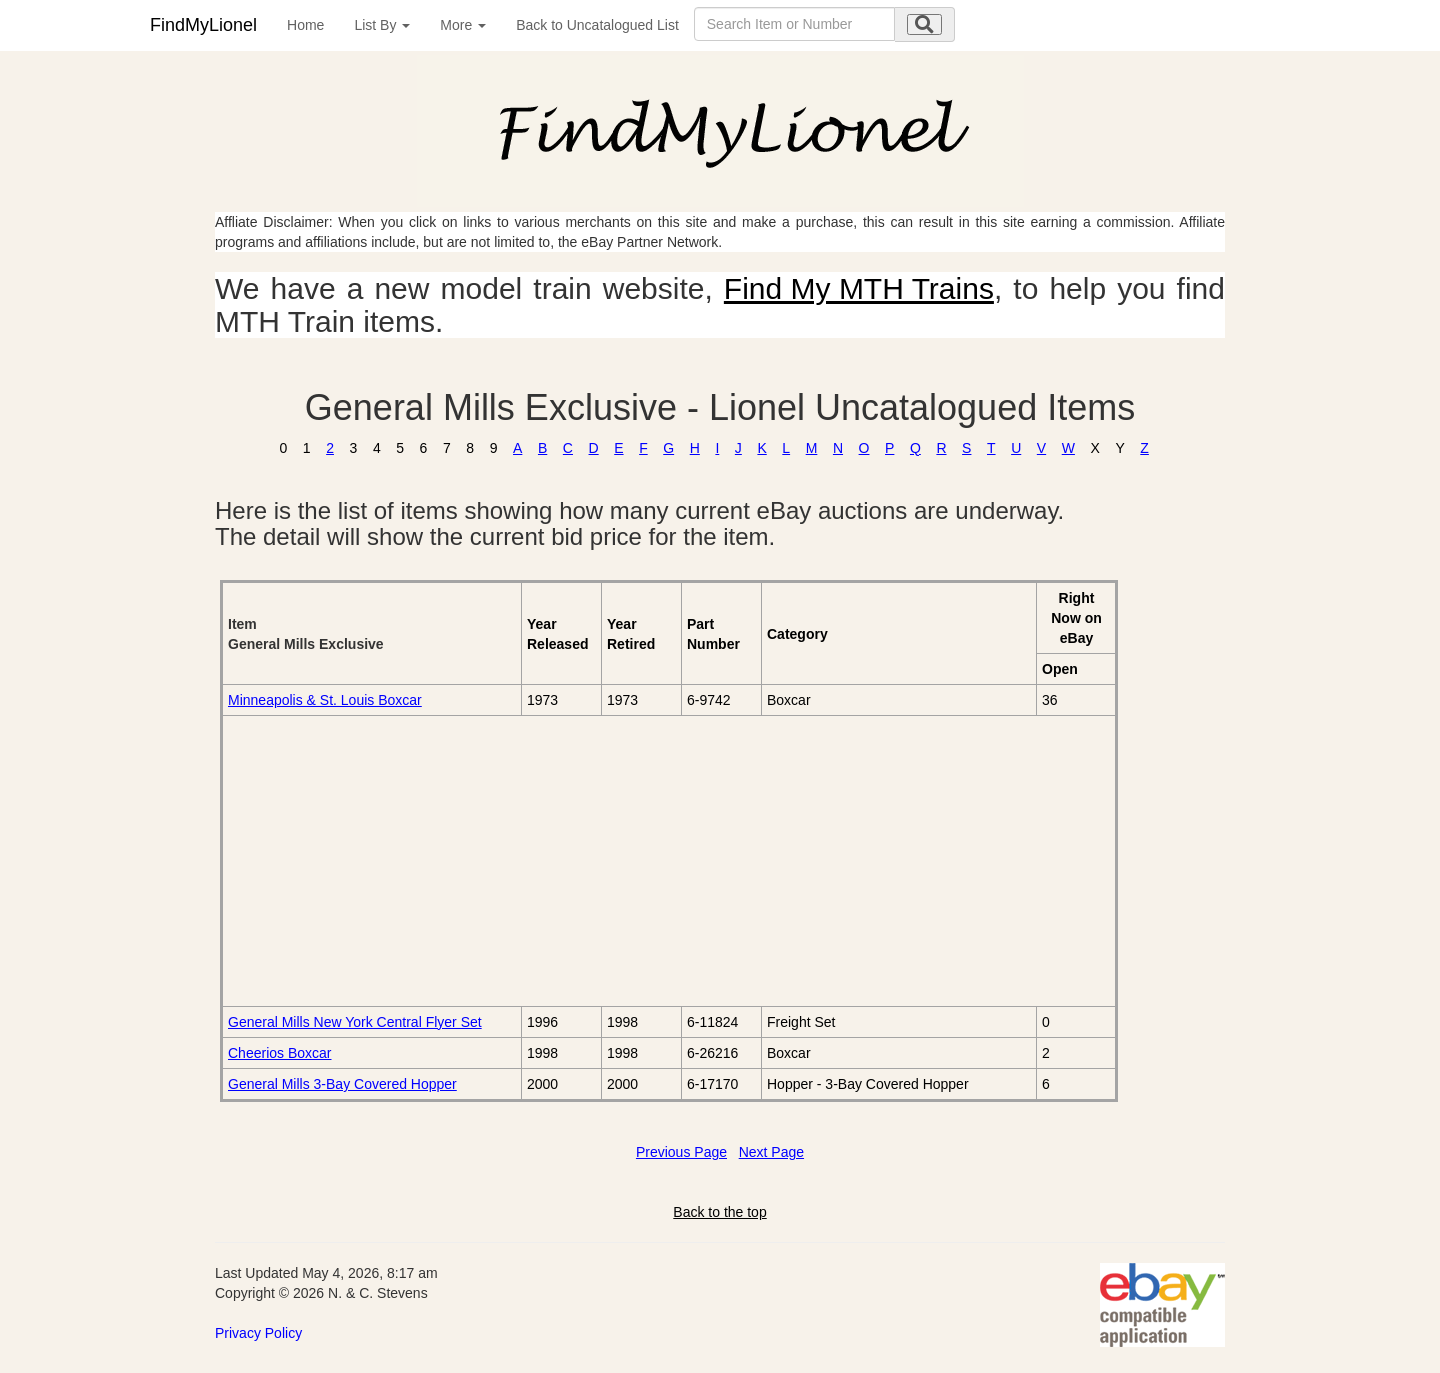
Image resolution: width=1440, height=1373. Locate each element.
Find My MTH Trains (859, 288)
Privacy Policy (258, 1333)
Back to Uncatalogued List (597, 25)
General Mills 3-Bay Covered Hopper (342, 1084)
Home (305, 25)
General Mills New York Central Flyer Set (355, 1022)
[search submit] (924, 24)
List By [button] (382, 25)
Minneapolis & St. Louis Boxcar (325, 700)
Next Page (771, 1152)
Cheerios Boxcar (280, 1053)
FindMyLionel (203, 25)
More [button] (463, 25)
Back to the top (719, 1212)
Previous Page (681, 1152)
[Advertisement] (452, 861)
